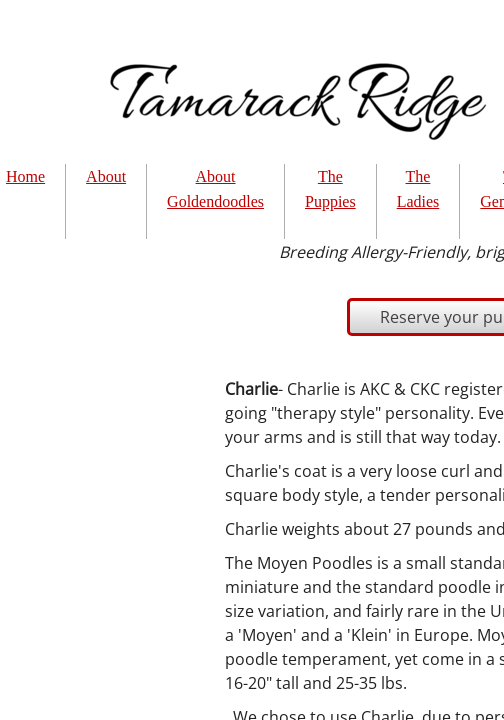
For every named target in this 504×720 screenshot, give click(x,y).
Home (25, 176)
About (106, 176)
